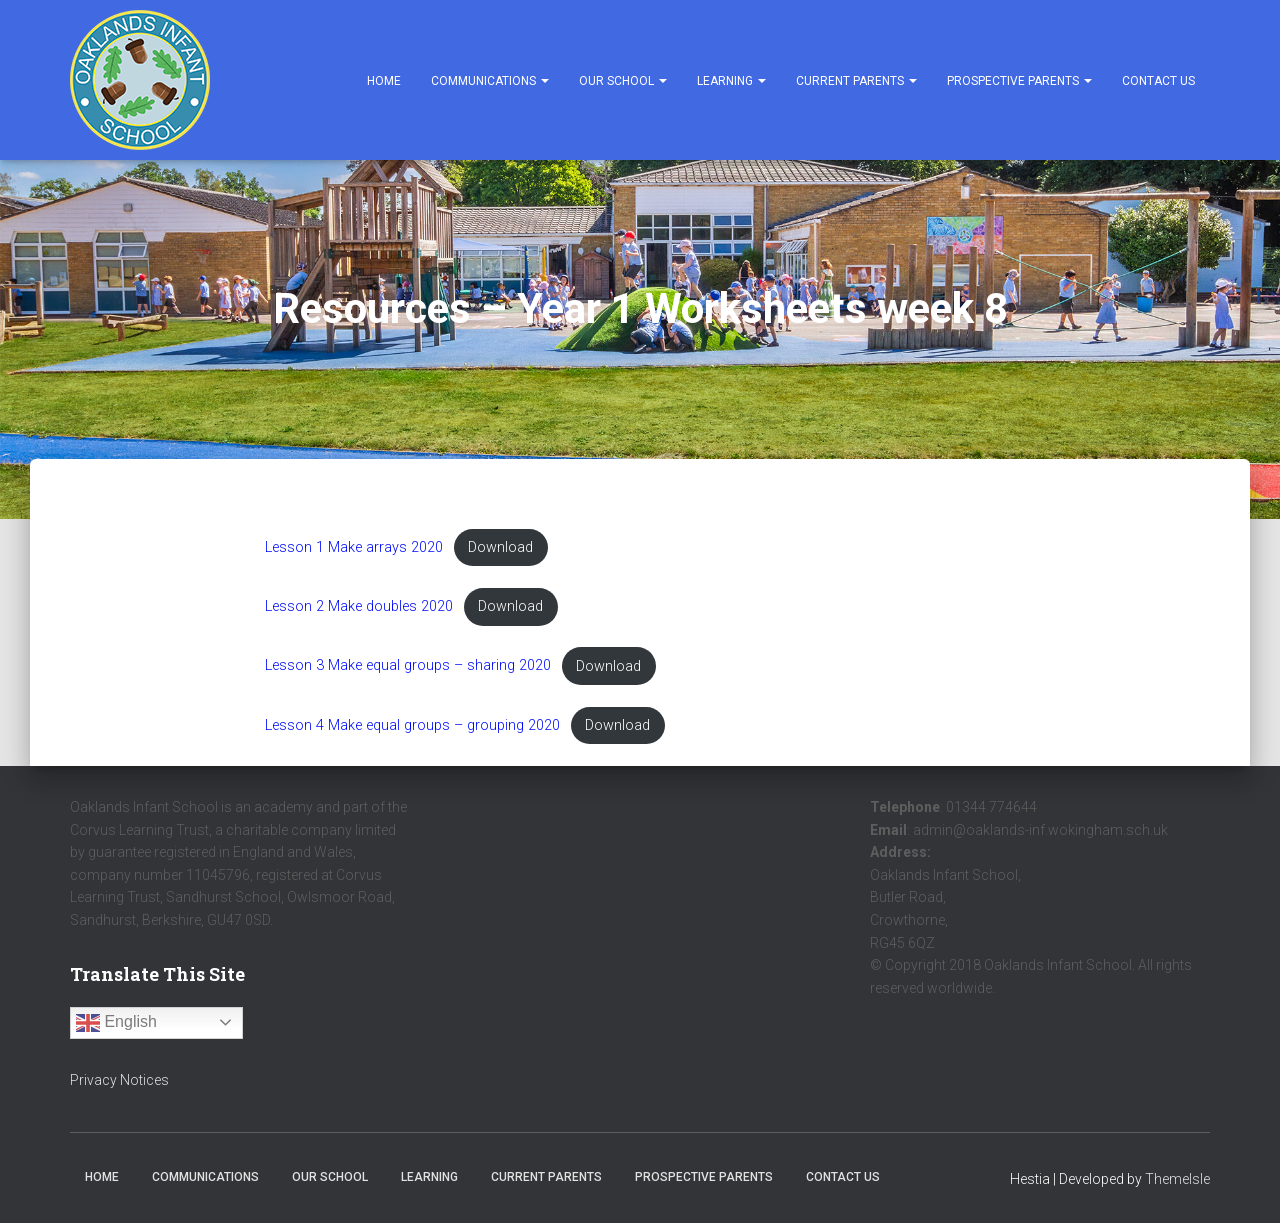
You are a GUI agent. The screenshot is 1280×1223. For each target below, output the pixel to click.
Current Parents (856, 81)
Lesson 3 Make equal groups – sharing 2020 (408, 666)
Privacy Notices (119, 1080)
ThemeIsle (1177, 1179)
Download (500, 547)
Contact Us (1158, 81)
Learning (731, 81)
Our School (623, 81)
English (116, 1023)
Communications (490, 81)
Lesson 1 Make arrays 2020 (354, 547)
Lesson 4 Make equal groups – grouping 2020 (412, 725)
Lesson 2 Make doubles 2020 (359, 606)
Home (384, 81)
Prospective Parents (1019, 81)
